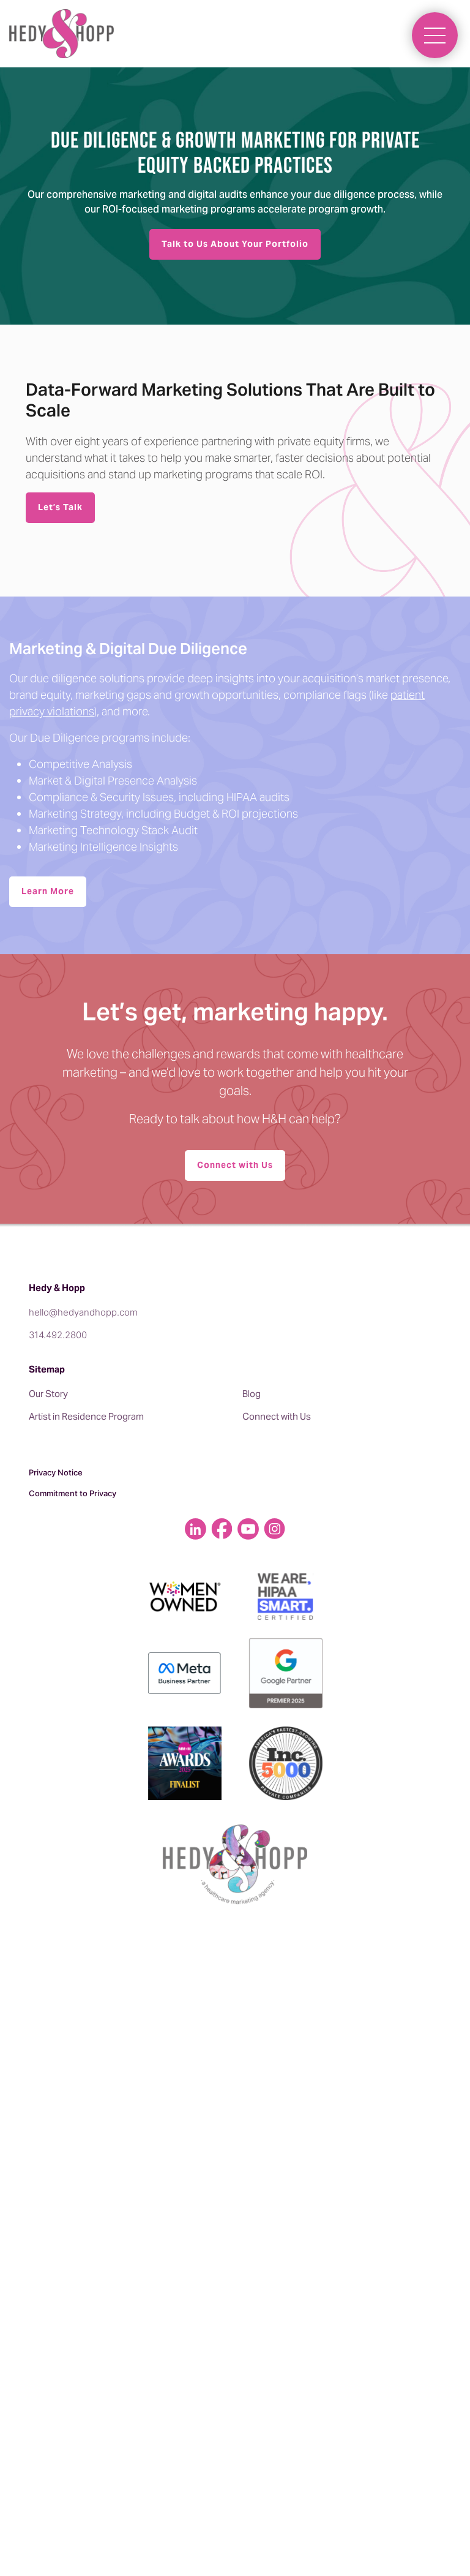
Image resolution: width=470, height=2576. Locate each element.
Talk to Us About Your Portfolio (235, 243)
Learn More (47, 891)
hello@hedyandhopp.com (83, 1312)
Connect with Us (235, 1164)
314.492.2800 (58, 1335)
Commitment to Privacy (72, 1493)
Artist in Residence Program (86, 1416)
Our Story (48, 1393)
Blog (251, 1393)
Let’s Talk (60, 507)
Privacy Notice (56, 1472)
